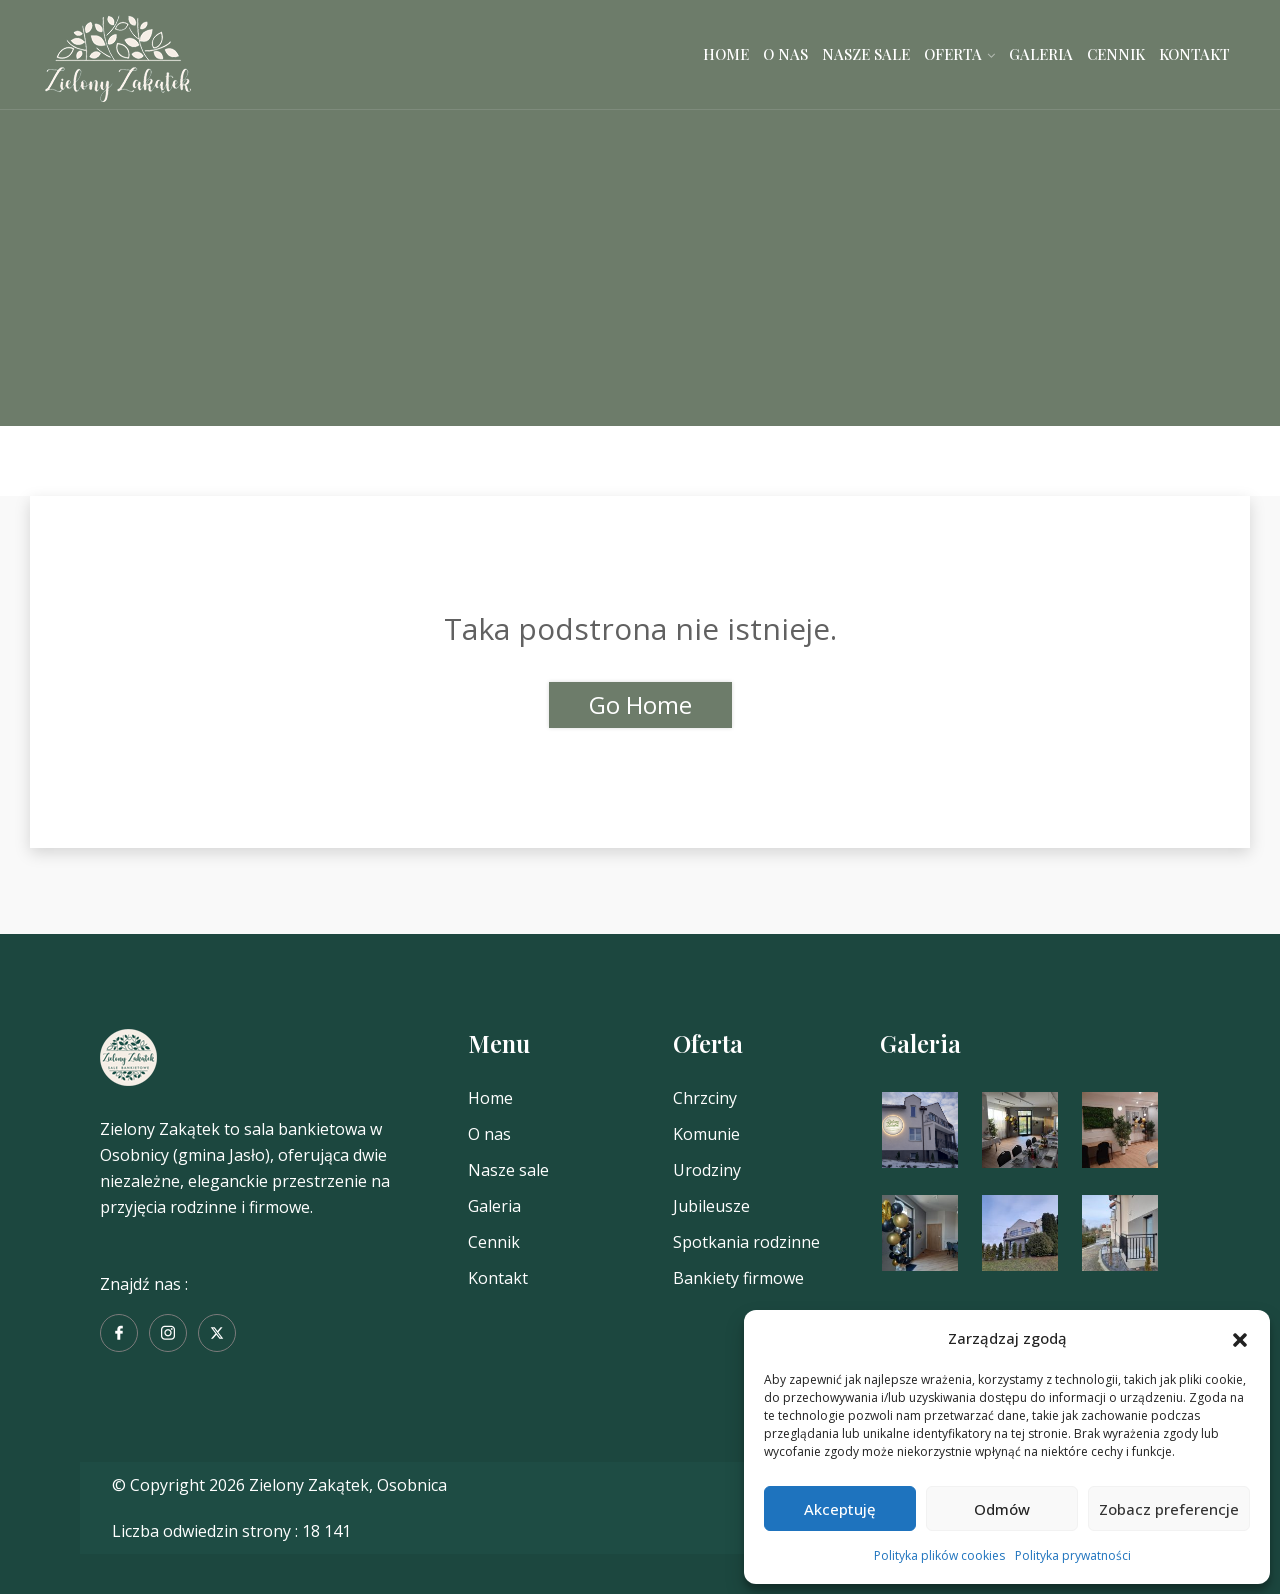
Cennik (1116, 54)
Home (726, 54)
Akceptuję (840, 1509)
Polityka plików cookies (939, 1555)
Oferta (953, 54)
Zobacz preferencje (1169, 1509)
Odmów (1002, 1509)
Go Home (640, 704)
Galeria (1041, 54)
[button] (1240, 1338)
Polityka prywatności (1073, 1555)
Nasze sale (866, 54)
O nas (785, 54)
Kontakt (1194, 54)
